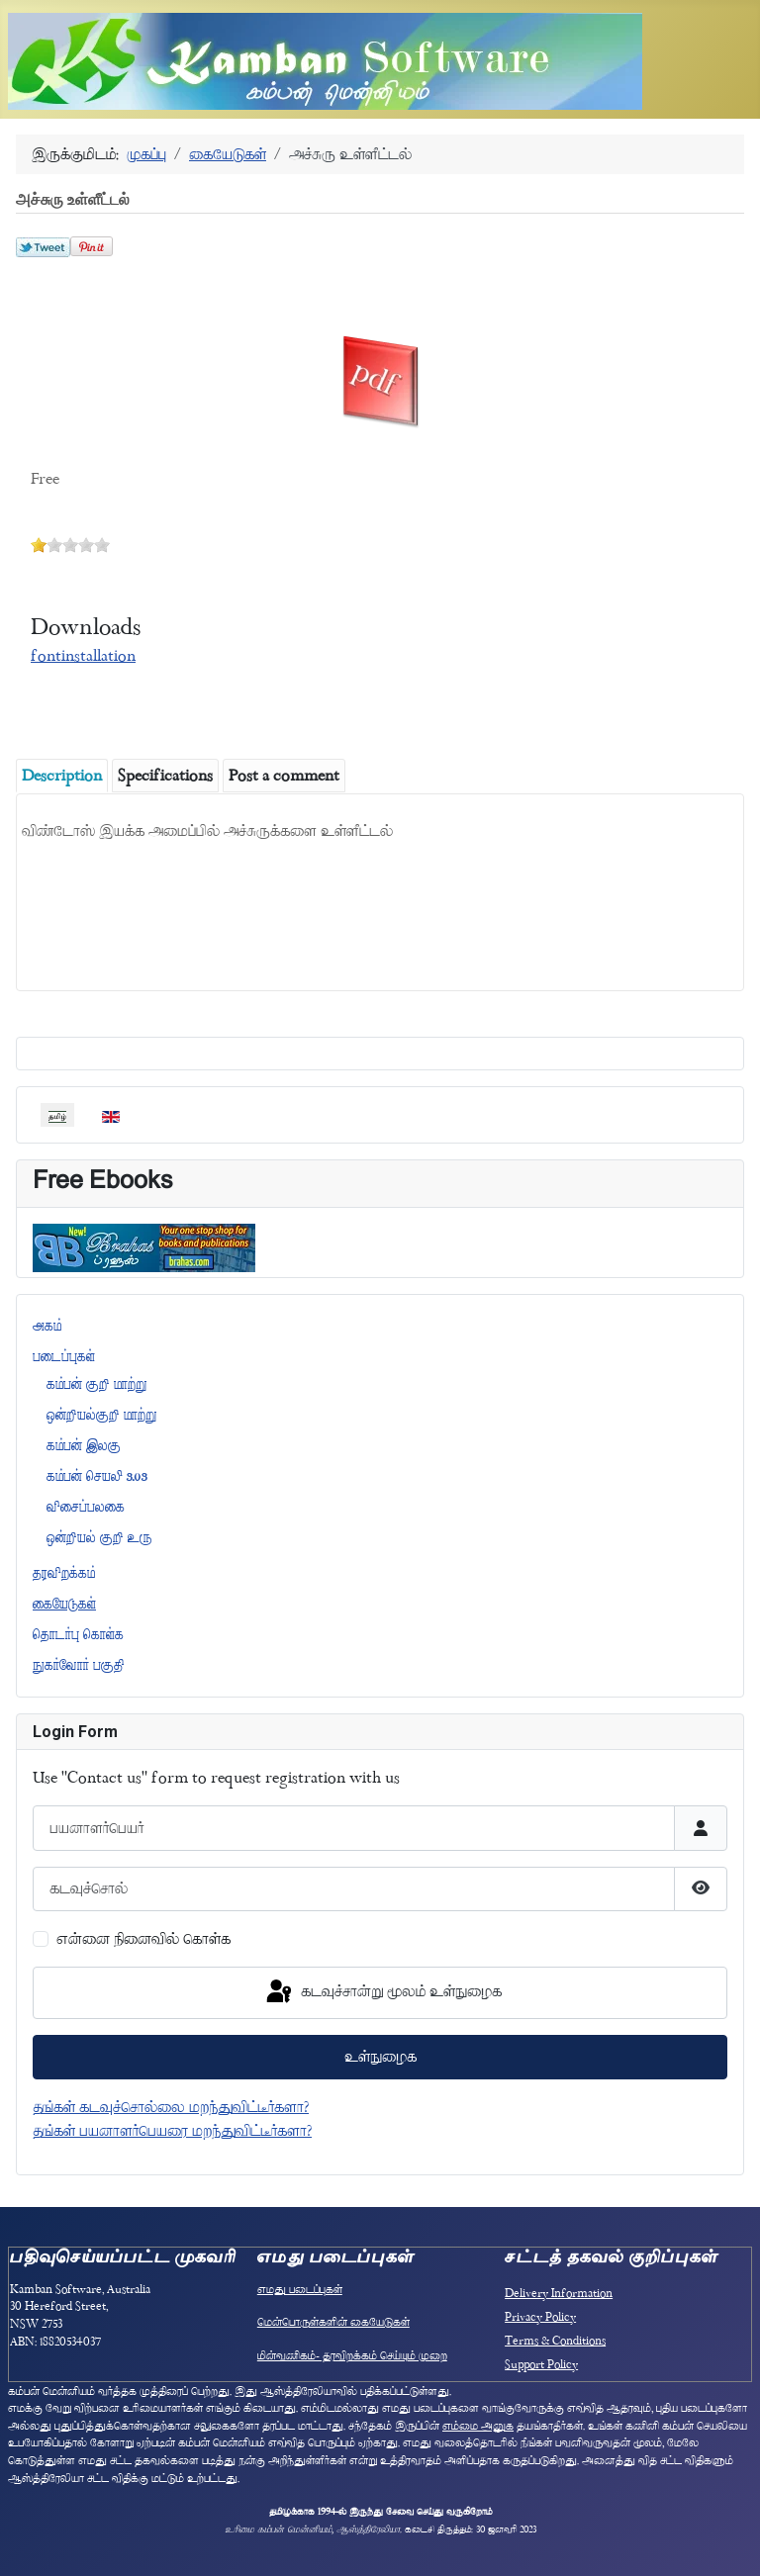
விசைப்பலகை (86, 1507)
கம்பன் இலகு (84, 1445)
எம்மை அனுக (478, 2426)
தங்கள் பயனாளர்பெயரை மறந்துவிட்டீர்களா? (172, 2131)
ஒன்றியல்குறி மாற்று (102, 1415)
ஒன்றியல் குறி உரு (99, 1537)
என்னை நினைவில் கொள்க (143, 1939)
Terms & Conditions (555, 2341)
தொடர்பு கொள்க (78, 1634)
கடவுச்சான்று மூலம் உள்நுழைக (382, 1992)
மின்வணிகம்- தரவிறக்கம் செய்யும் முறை (352, 2355)
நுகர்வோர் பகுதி (79, 1665)
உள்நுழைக (380, 2057)
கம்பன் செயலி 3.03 (97, 1476)
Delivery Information (559, 2293)
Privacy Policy (540, 2317)
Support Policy (541, 2364)
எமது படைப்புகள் (299, 2289)
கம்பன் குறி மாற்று (97, 1384)
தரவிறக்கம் (64, 1573)
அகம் (47, 1326)
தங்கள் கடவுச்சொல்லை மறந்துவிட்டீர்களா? (171, 2107)
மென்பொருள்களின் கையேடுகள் (333, 2322)
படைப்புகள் (64, 1356)
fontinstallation (83, 656)
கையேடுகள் (64, 1603)
